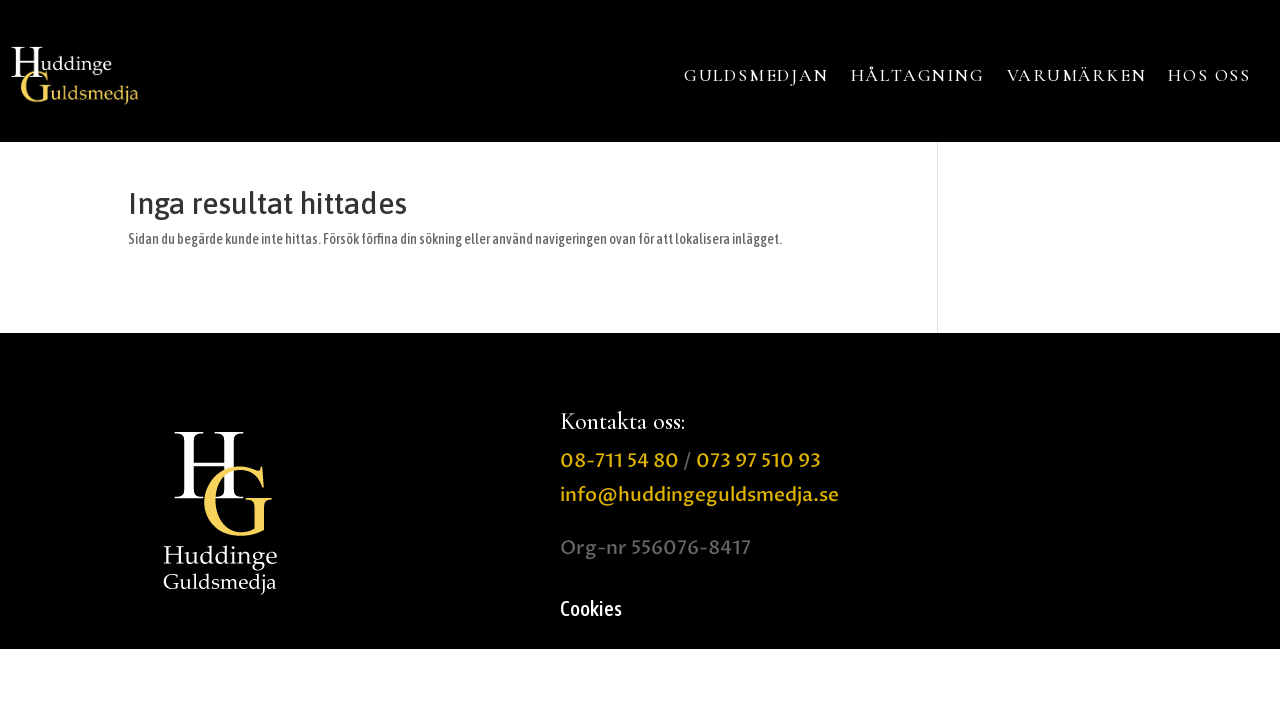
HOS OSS (1209, 75)
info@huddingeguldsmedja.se (699, 495)
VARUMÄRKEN (1077, 75)
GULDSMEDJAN (756, 75)
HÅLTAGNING (918, 75)
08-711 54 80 (619, 461)
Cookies (591, 610)
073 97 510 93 (758, 461)
